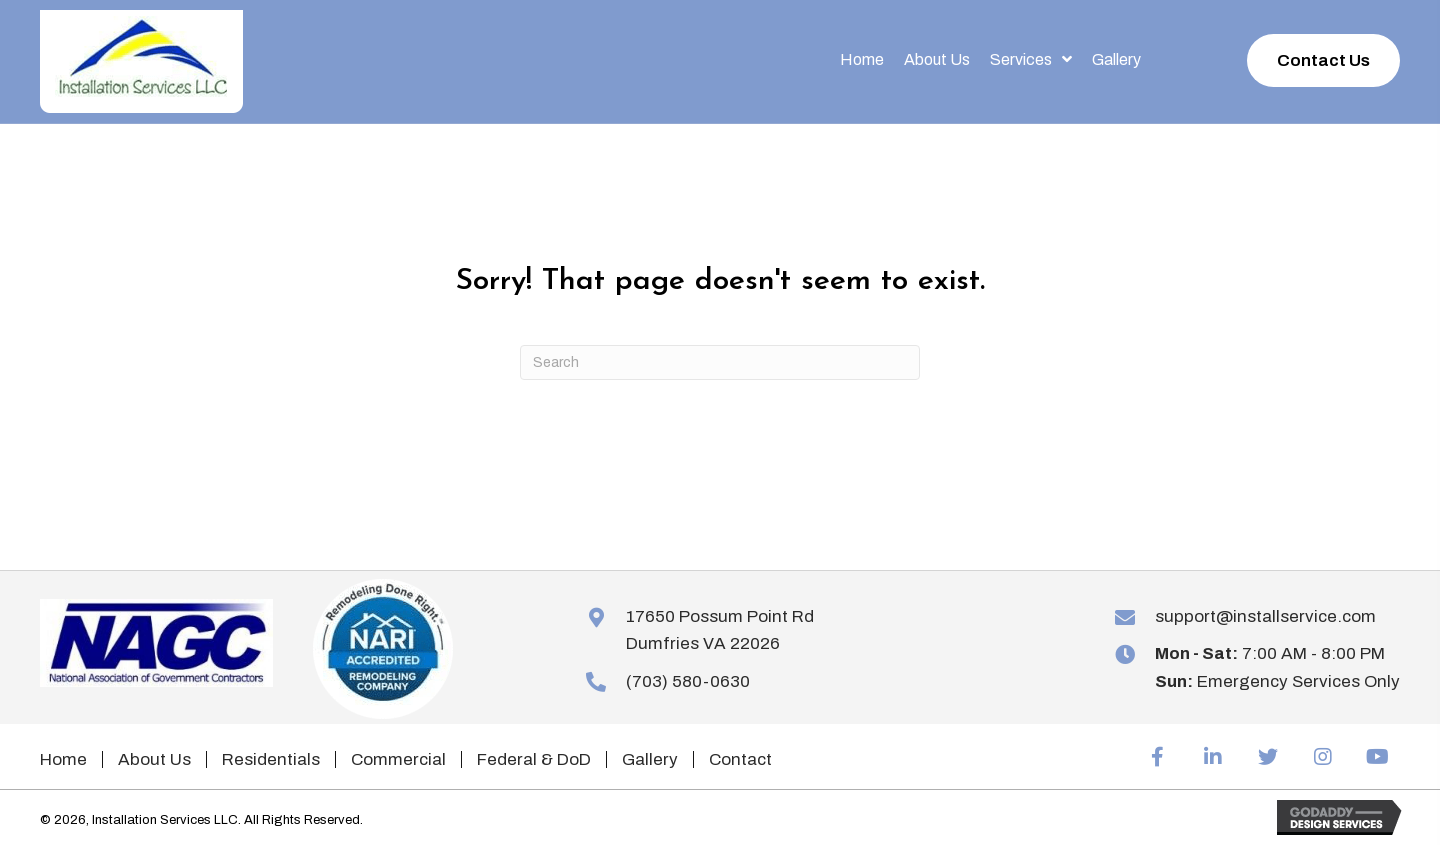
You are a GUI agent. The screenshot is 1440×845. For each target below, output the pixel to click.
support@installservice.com (1265, 616)
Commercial (398, 759)
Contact (740, 759)
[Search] (720, 362)
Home (63, 759)
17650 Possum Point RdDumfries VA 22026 (720, 630)
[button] (1323, 60)
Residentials (271, 759)
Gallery (650, 759)
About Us (154, 759)
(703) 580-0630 (688, 681)
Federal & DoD (534, 759)
